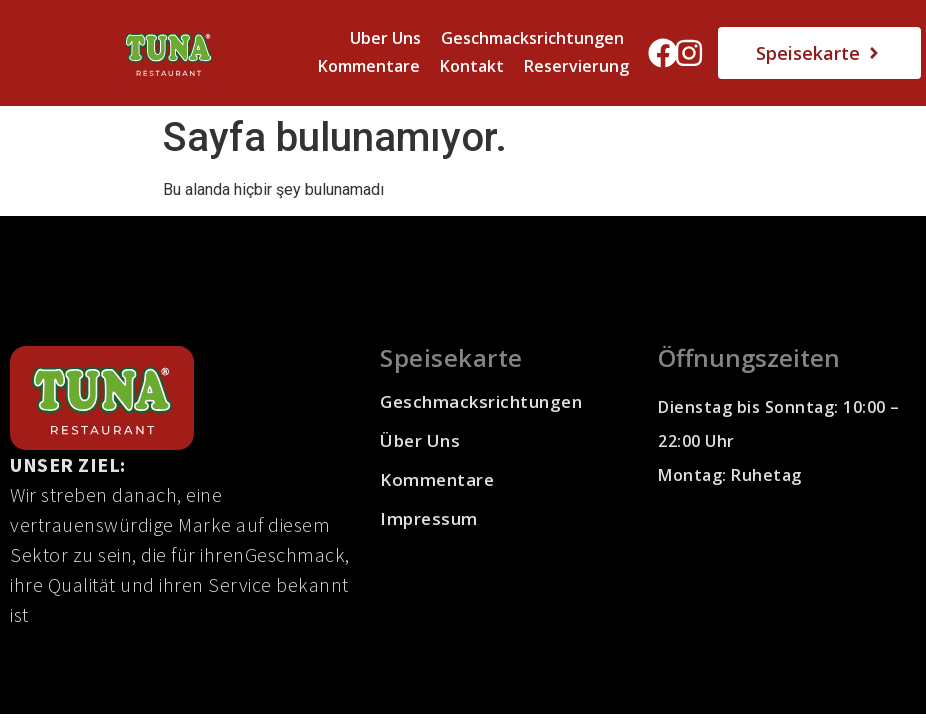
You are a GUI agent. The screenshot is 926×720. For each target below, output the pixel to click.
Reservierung (576, 66)
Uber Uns (385, 38)
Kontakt (472, 66)
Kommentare (369, 66)
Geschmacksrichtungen (532, 38)
